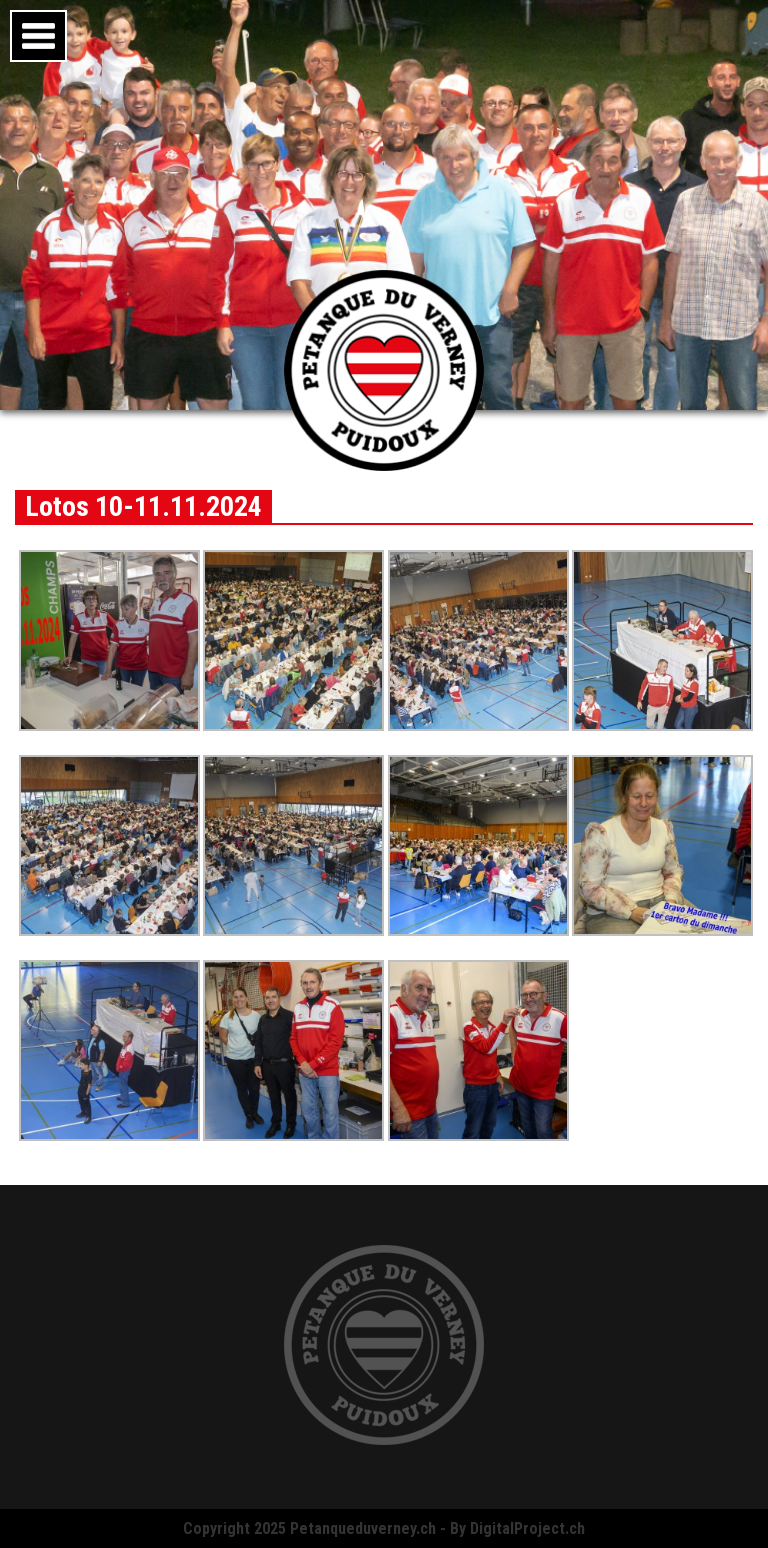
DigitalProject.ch (527, 1528)
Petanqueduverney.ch (363, 1528)
